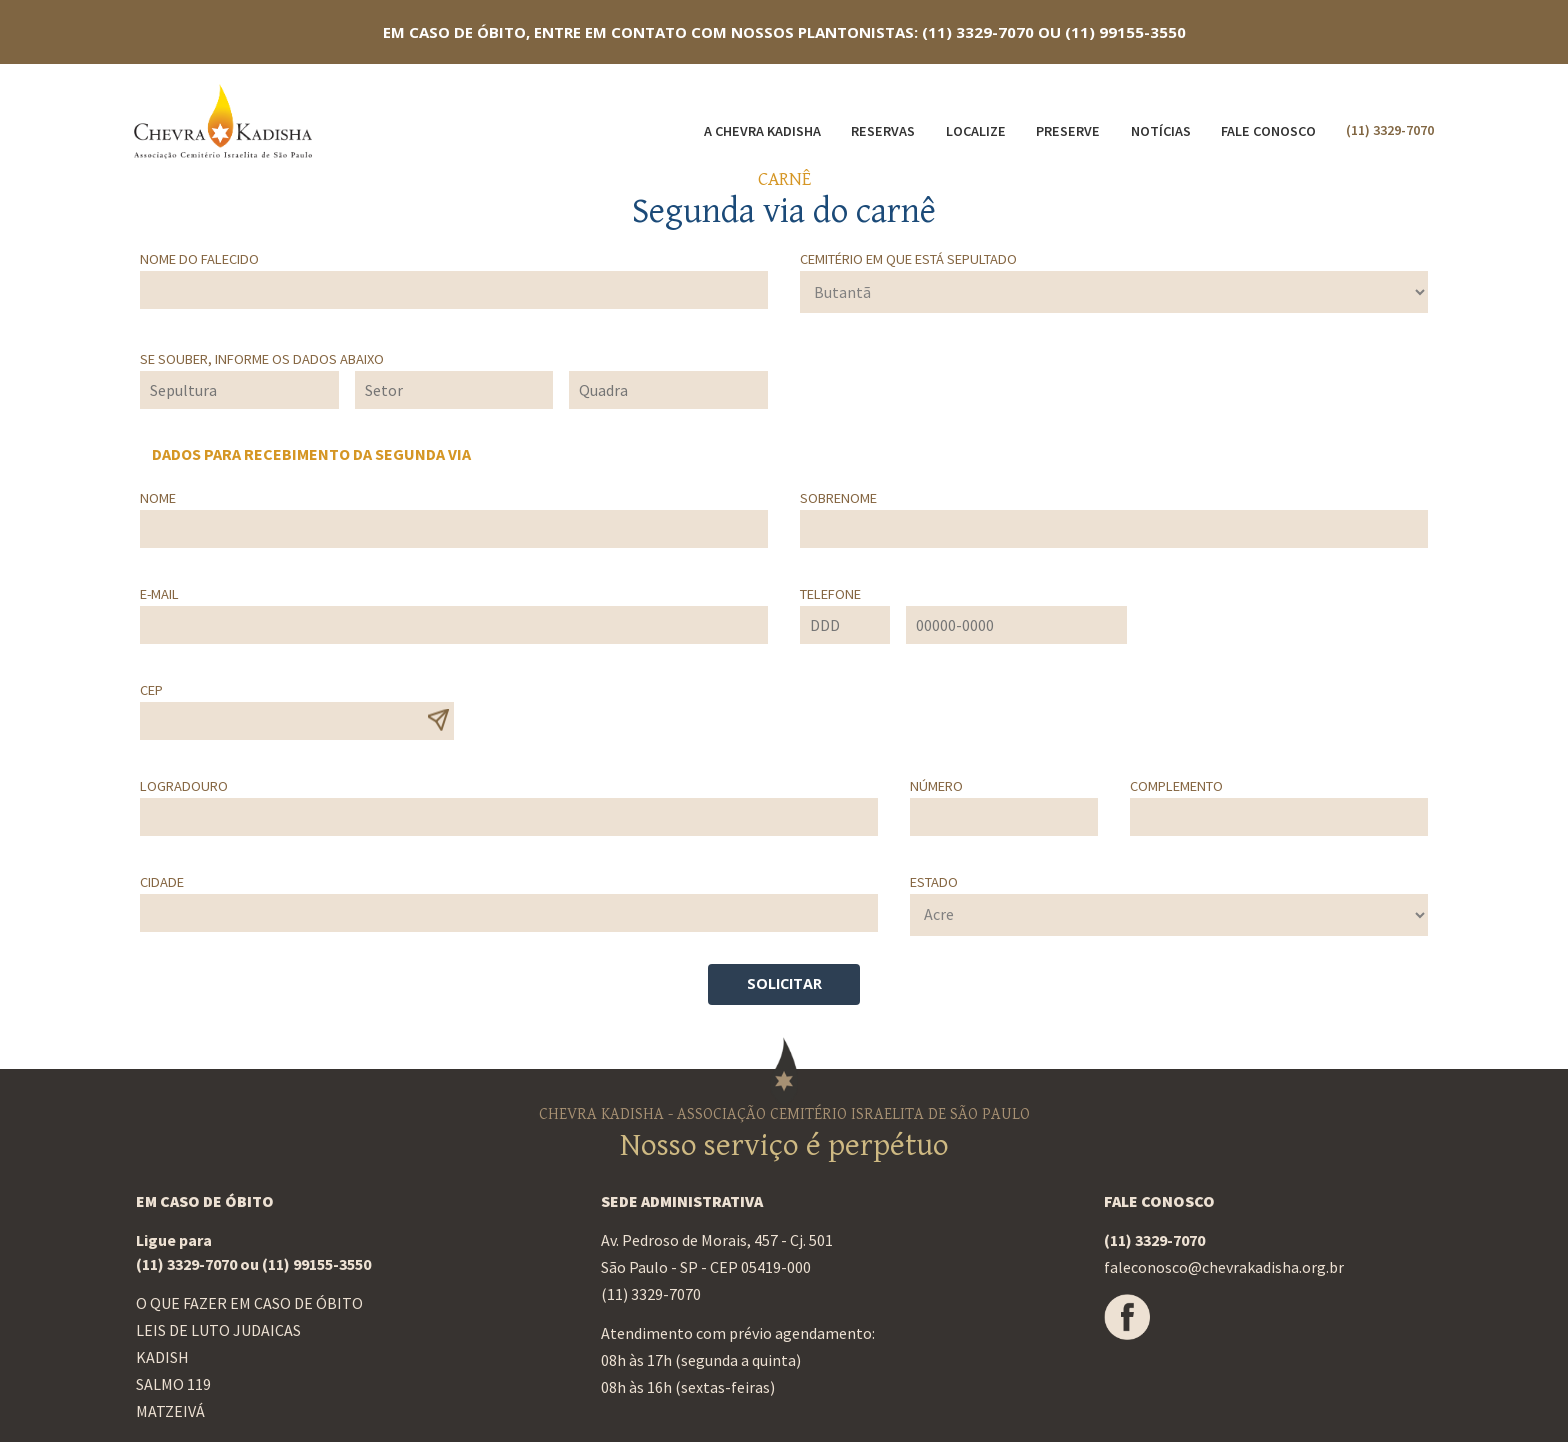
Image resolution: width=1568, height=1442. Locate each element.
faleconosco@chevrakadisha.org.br (1224, 1267)
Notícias (1161, 131)
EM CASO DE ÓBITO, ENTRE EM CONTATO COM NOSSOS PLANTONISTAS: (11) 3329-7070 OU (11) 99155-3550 (784, 32)
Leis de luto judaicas (218, 1330)
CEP (151, 690)
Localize (976, 131)
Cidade (162, 882)
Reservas (883, 131)
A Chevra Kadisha (762, 131)
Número (936, 786)
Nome (158, 498)
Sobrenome (838, 498)
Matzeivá (170, 1411)
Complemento (1176, 786)
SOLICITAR (784, 983)
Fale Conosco (1268, 131)
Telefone (830, 594)
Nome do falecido (199, 259)
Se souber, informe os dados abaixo (262, 359)
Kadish (162, 1357)
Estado (934, 882)
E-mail (159, 594)
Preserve (1068, 131)
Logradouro (184, 786)
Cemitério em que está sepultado (908, 259)
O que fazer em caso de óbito (249, 1303)
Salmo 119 (173, 1384)
